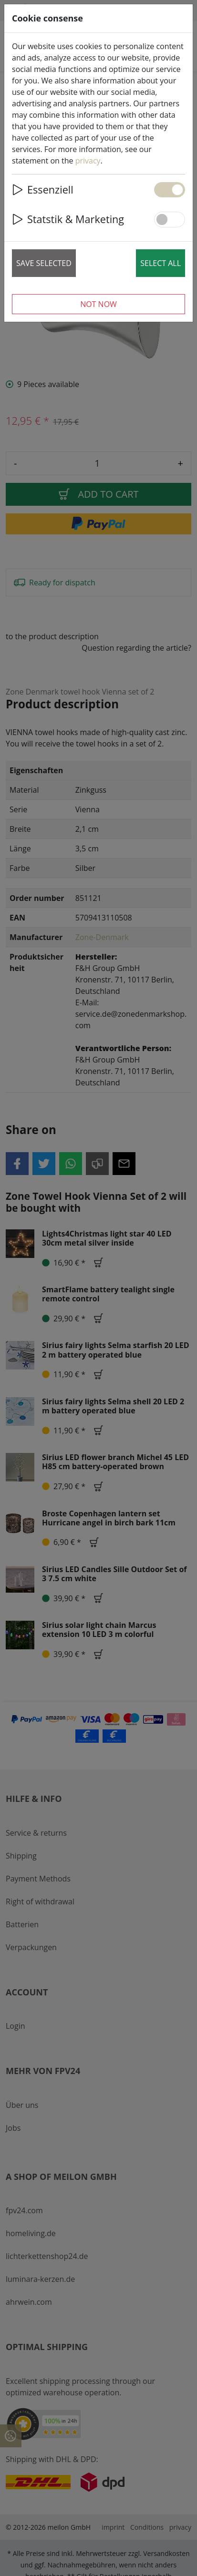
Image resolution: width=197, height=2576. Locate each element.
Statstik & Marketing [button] (68, 219)
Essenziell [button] (42, 189)
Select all (160, 263)
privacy (88, 160)
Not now (98, 304)
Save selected (44, 263)
